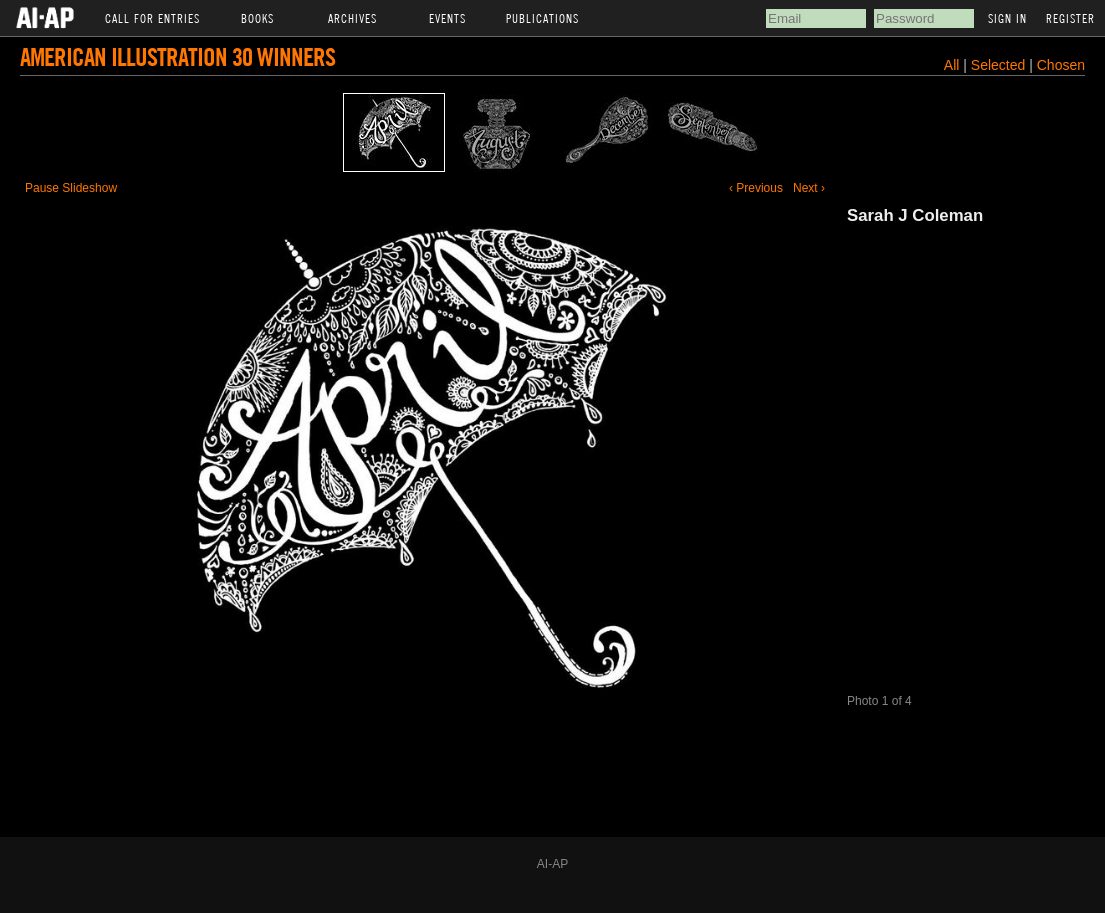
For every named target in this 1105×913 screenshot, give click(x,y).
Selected (1000, 65)
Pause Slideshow (71, 188)
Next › (809, 188)
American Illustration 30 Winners (177, 56)
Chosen (1061, 65)
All (952, 65)
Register (1070, 18)
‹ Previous (756, 188)
